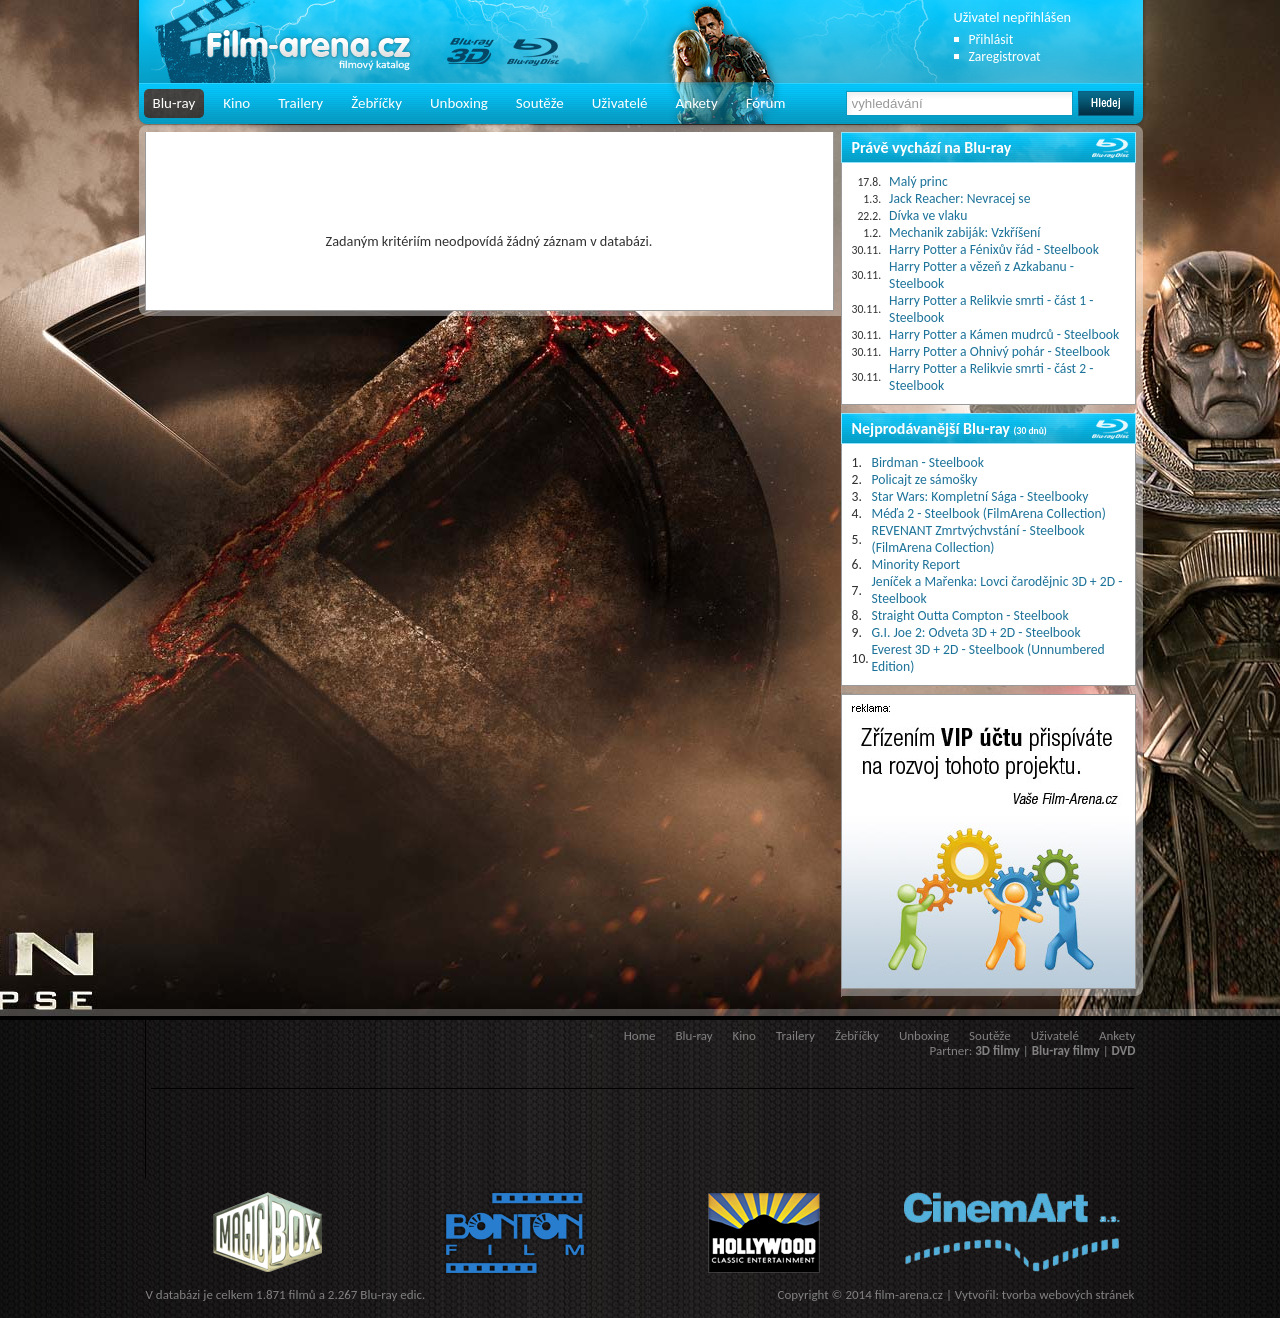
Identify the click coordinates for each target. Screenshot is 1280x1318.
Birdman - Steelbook (928, 462)
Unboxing (459, 103)
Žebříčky (376, 103)
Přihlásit (991, 39)
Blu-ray (174, 103)
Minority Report (916, 564)
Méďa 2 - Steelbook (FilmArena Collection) (989, 513)
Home (640, 1035)
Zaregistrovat (1005, 56)
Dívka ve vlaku (928, 215)
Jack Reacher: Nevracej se (959, 198)
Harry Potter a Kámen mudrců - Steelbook (1004, 334)
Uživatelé (620, 103)
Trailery (300, 103)
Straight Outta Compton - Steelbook (970, 615)
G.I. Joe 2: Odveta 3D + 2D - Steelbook (976, 632)
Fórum (766, 103)
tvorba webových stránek (1068, 1294)
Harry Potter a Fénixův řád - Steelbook (994, 249)
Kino (236, 103)
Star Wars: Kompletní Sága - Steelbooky (980, 496)
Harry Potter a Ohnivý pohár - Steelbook (999, 351)
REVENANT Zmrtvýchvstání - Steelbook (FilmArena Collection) (978, 539)
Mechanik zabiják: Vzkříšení (964, 232)
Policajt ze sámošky (925, 479)
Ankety (697, 103)
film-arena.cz (909, 1294)
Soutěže (540, 103)
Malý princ (918, 181)
